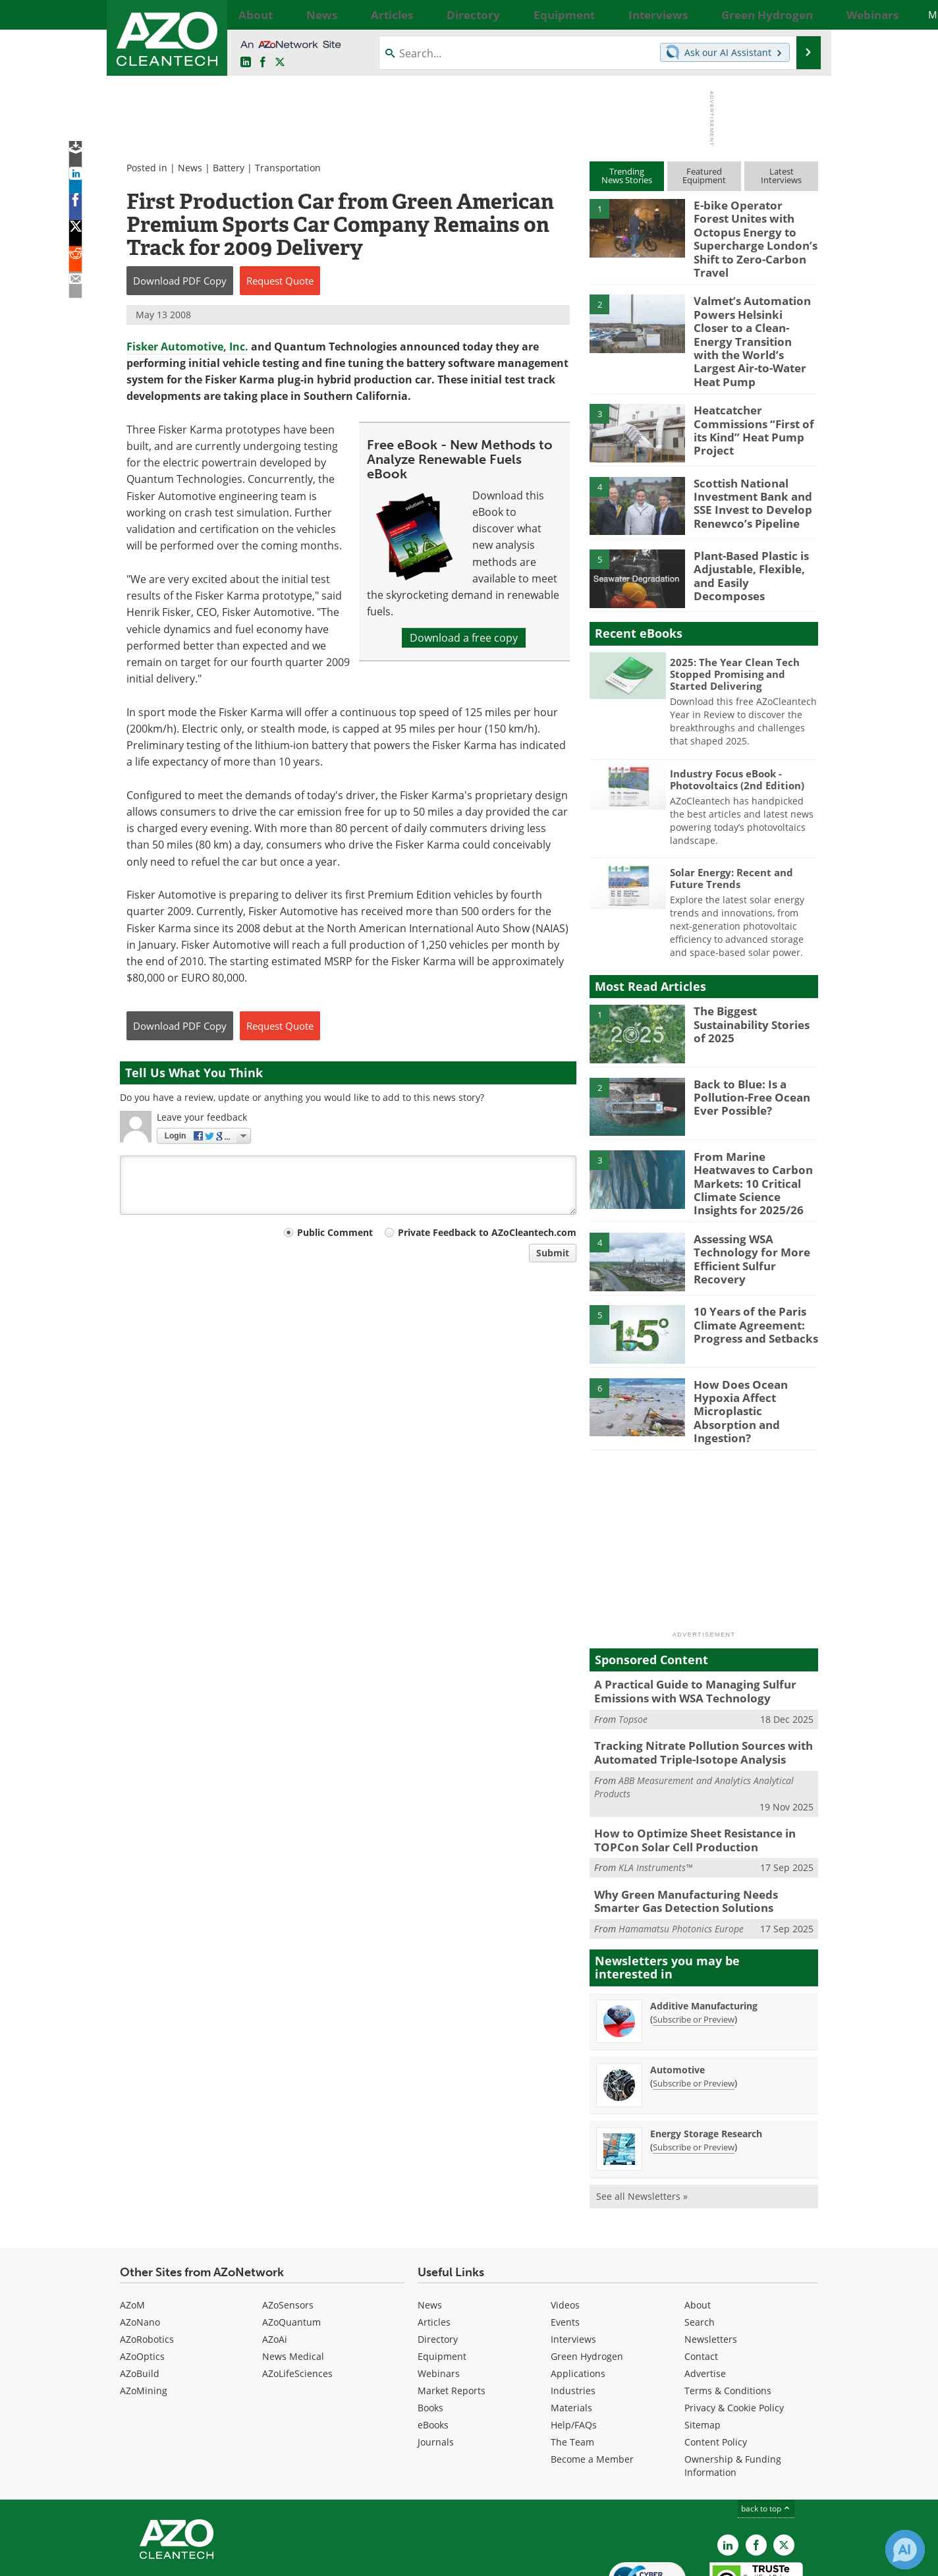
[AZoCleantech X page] (783, 2469)
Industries (573, 2315)
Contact (701, 2280)
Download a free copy (464, 637)
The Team (572, 2366)
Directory (438, 2263)
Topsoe (633, 1652)
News (190, 167)
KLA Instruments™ (655, 1795)
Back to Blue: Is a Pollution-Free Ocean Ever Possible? (746, 1051)
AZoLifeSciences (297, 2297)
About (697, 2229)
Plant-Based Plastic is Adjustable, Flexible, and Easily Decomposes (755, 523)
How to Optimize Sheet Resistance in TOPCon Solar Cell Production (685, 1768)
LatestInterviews (781, 175)
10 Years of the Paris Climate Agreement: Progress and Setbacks (749, 1268)
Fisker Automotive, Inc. (187, 346)
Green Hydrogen (587, 2280)
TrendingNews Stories (626, 175)
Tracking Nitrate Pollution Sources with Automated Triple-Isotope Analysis (692, 1684)
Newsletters (710, 2263)
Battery (228, 167)
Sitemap (702, 2349)
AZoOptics (142, 2280)
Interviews (573, 2263)
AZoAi (274, 2263)
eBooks (433, 2349)
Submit (552, 1252)
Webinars (439, 2297)
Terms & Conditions (727, 2315)
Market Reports (451, 2315)
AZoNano (140, 2246)
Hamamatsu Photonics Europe (681, 1853)
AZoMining (143, 2315)
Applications (578, 2297)
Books (430, 2332)
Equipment (442, 2280)
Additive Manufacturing (704, 1929)
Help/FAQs (574, 2349)
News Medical (293, 2280)
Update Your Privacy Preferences (220, 2559)
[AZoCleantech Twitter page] (280, 62)
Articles (434, 2246)
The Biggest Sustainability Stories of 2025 (753, 978)
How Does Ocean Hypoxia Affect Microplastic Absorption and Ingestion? (754, 1348)
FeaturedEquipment (704, 175)
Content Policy (715, 2366)
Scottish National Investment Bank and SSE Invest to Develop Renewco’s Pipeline (747, 456)
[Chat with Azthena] (905, 2549)
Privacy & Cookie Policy (734, 2332)
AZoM (132, 2229)
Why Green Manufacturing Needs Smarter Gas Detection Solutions (699, 1826)
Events (565, 2246)
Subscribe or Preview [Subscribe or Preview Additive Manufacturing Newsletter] (693, 1943)
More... (803, 14)
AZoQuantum (291, 2246)
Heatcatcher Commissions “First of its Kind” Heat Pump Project (755, 377)
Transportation (288, 167)
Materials (571, 2332)
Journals (436, 2366)
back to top (766, 2432)
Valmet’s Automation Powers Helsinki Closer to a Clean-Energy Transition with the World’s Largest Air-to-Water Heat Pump (750, 309)
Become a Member (592, 2383)
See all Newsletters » (642, 2120)
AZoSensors (288, 2229)
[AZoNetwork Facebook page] (263, 62)
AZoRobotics (147, 2263)
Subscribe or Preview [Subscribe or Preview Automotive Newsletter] (693, 2007)
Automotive (677, 1993)
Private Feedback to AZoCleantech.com (487, 1232)
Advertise (705, 2297)
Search (699, 2246)
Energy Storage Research (706, 2057)
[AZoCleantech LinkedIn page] (245, 62)
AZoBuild (139, 2297)
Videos (565, 2229)
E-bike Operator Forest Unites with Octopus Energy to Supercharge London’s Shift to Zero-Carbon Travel (750, 228)
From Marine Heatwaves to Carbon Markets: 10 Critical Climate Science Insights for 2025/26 (754, 1130)
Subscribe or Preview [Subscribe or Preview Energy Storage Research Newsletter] (693, 2071)
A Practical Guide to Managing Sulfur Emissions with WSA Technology (685, 1626)
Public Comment (335, 1232)
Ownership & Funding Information (732, 2390)
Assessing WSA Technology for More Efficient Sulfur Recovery (755, 1196)
